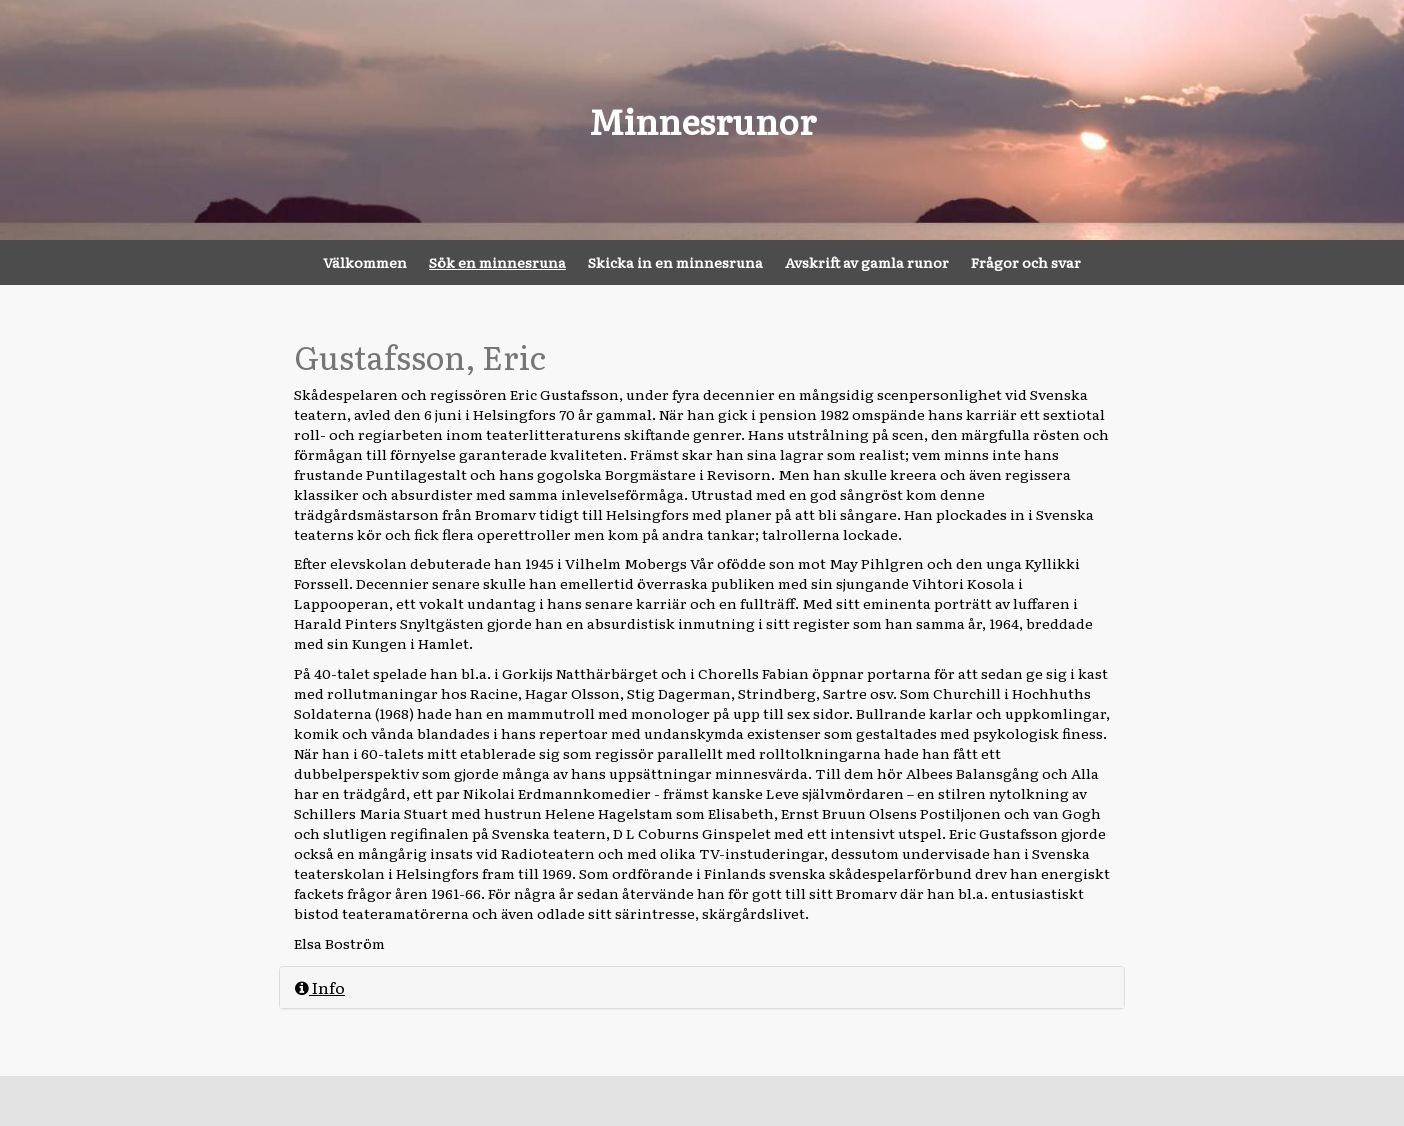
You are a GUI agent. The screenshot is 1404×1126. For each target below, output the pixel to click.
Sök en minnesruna (497, 262)
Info (320, 987)
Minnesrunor (702, 120)
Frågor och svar (1026, 262)
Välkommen (365, 262)
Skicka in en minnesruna (675, 262)
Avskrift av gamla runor (867, 262)
